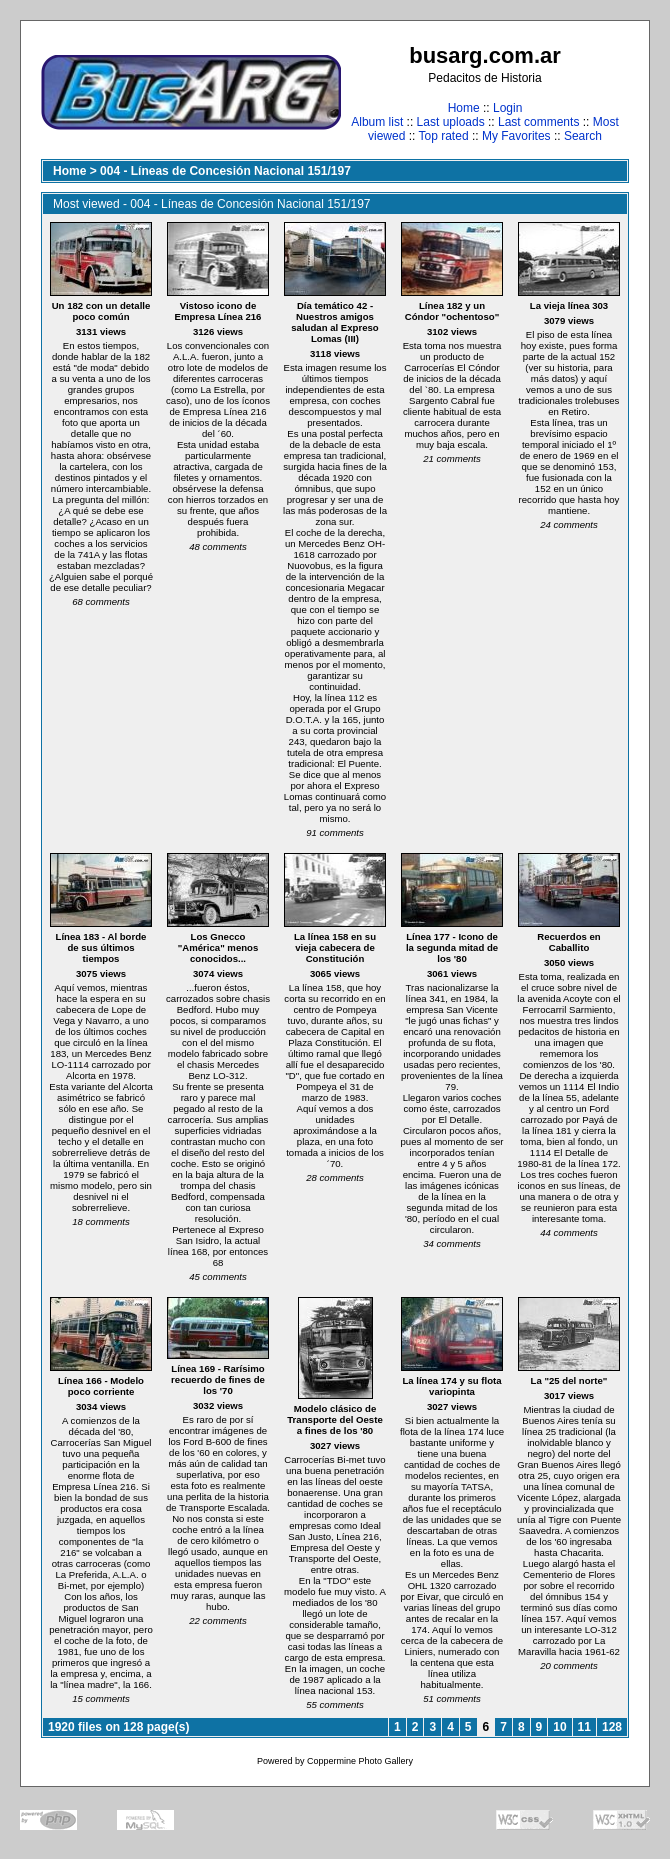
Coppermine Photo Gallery (360, 1761)
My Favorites (516, 136)
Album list (377, 122)
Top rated (444, 136)
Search (583, 136)
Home (464, 108)
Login (507, 108)
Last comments (538, 122)
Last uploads (451, 122)
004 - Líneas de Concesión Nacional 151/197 (225, 171)
